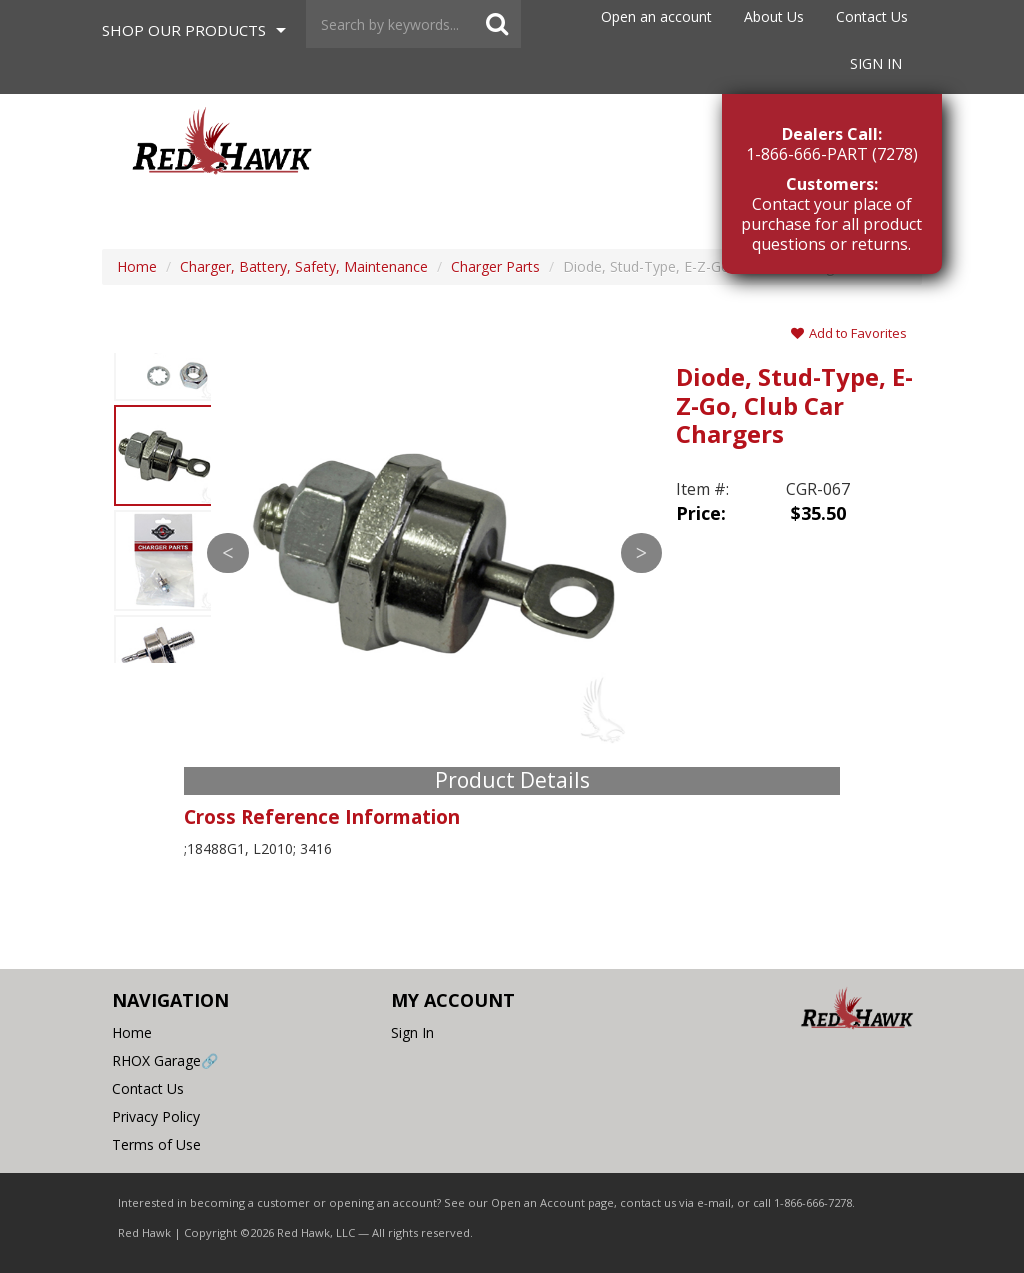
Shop (184, 30)
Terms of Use (156, 1144)
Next (641, 553)
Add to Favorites (849, 333)
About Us (774, 16)
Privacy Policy (156, 1116)
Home (132, 1032)
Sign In (876, 63)
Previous (227, 553)
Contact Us (872, 16)
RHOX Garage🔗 (165, 1060)
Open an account (656, 16)
